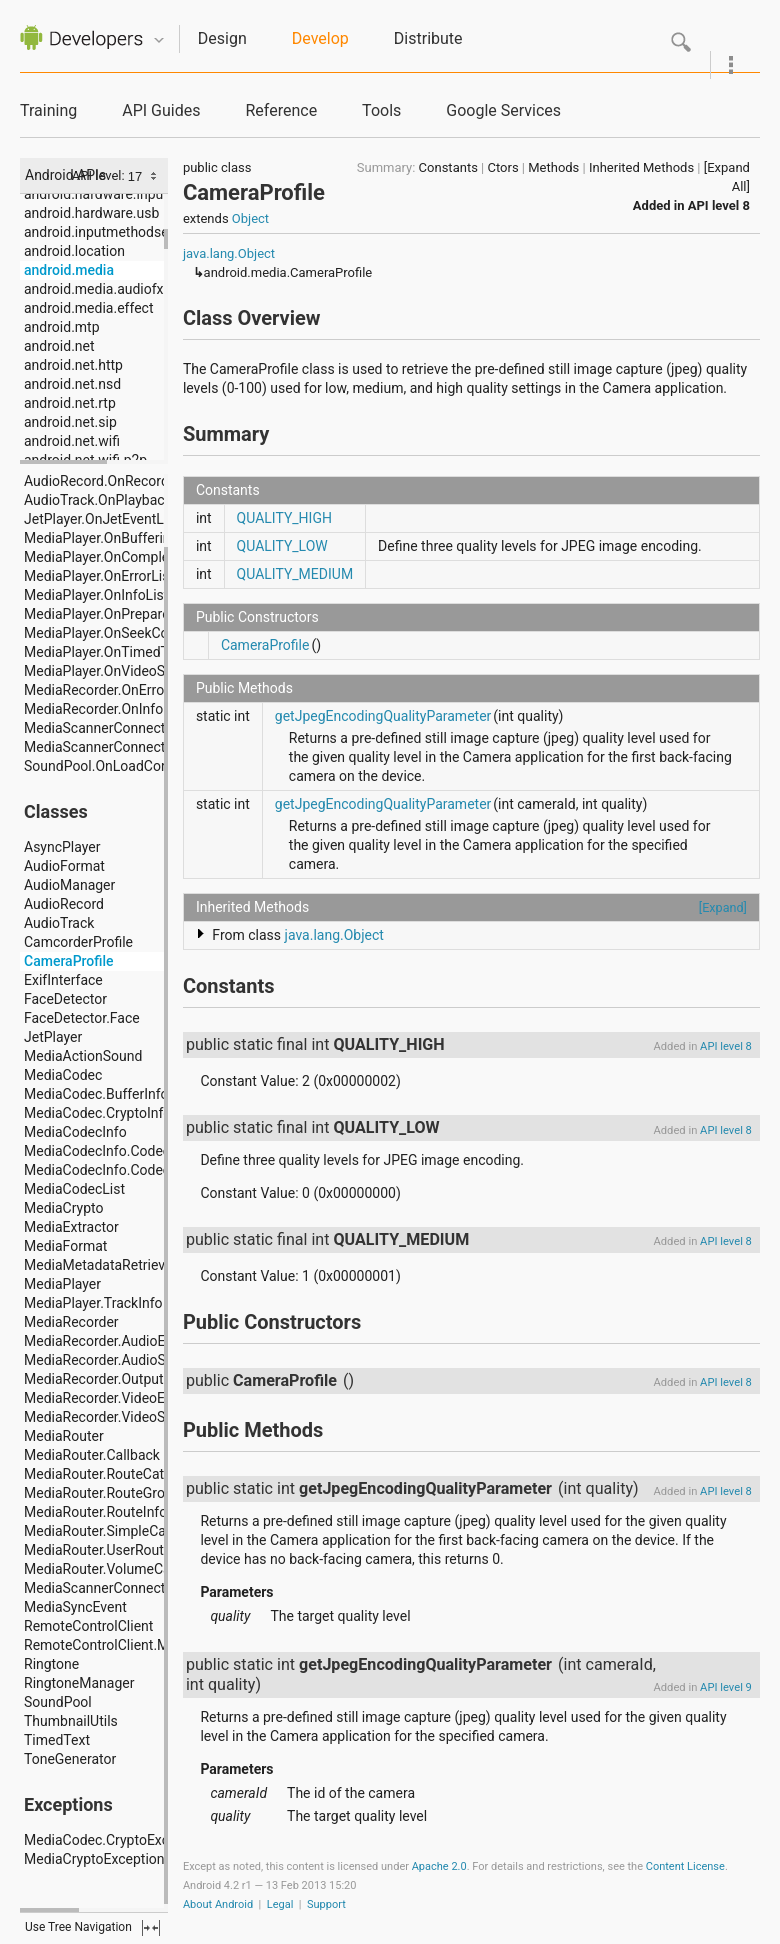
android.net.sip (70, 422)
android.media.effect (88, 308)
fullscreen (151, 1928)
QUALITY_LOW (282, 546)
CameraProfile (265, 645)
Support (326, 1904)
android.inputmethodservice (111, 232)
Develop (320, 38)
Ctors (502, 167)
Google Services (503, 110)
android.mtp (62, 327)
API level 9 (726, 1687)
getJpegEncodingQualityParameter (383, 716)
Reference (281, 110)
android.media (69, 270)
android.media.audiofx (94, 289)
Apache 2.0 (439, 1866)
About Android (218, 1904)
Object (250, 218)
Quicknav (159, 40)
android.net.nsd (72, 384)
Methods (553, 167)
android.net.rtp (70, 403)
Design (222, 38)
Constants (448, 167)
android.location (74, 251)
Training (48, 110)
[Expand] (723, 907)
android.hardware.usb (91, 213)
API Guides (161, 110)
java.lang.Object (229, 253)
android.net (59, 346)
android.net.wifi (72, 441)
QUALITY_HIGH (284, 518)
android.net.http (73, 365)
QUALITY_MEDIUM (295, 574)
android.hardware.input (96, 194)
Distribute (428, 38)
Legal (280, 1904)
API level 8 (719, 205)
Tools (381, 110)
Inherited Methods (641, 167)
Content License (685, 1866)
